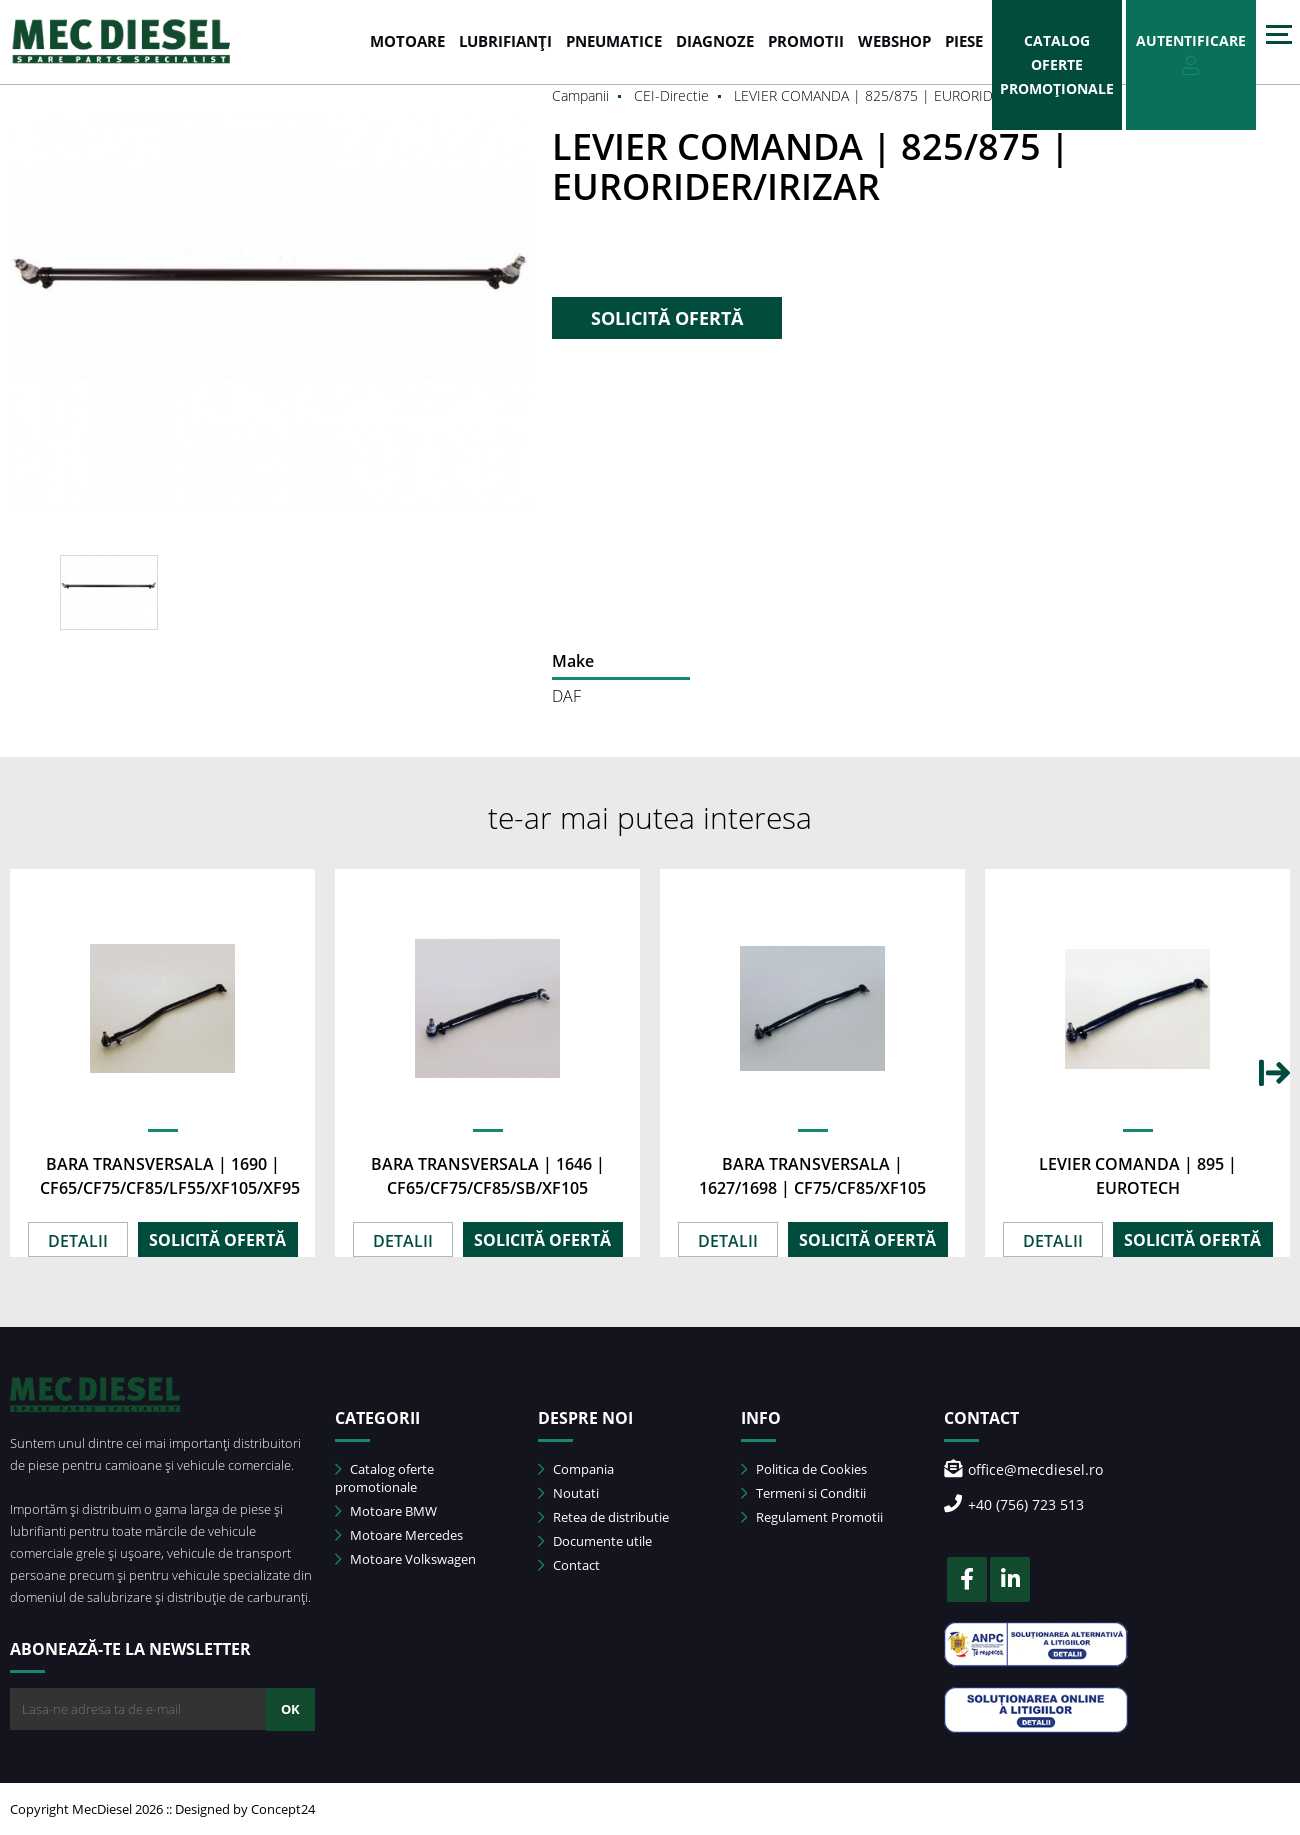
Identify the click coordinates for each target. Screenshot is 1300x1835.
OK (290, 1709)
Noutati (568, 1493)
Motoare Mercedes (399, 1535)
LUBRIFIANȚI (505, 41)
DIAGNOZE (715, 41)
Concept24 (283, 1809)
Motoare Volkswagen (405, 1559)
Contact (569, 1565)
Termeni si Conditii (803, 1493)
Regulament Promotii (812, 1517)
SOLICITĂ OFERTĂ (667, 318)
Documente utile (595, 1541)
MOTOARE (407, 41)
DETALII (78, 1241)
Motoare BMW (386, 1511)
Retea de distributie (603, 1517)
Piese (964, 41)
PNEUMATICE (614, 41)
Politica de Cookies (804, 1469)
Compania (576, 1469)
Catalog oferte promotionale (384, 1478)
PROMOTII (806, 41)
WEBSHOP (894, 41)
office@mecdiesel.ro (1023, 1469)
